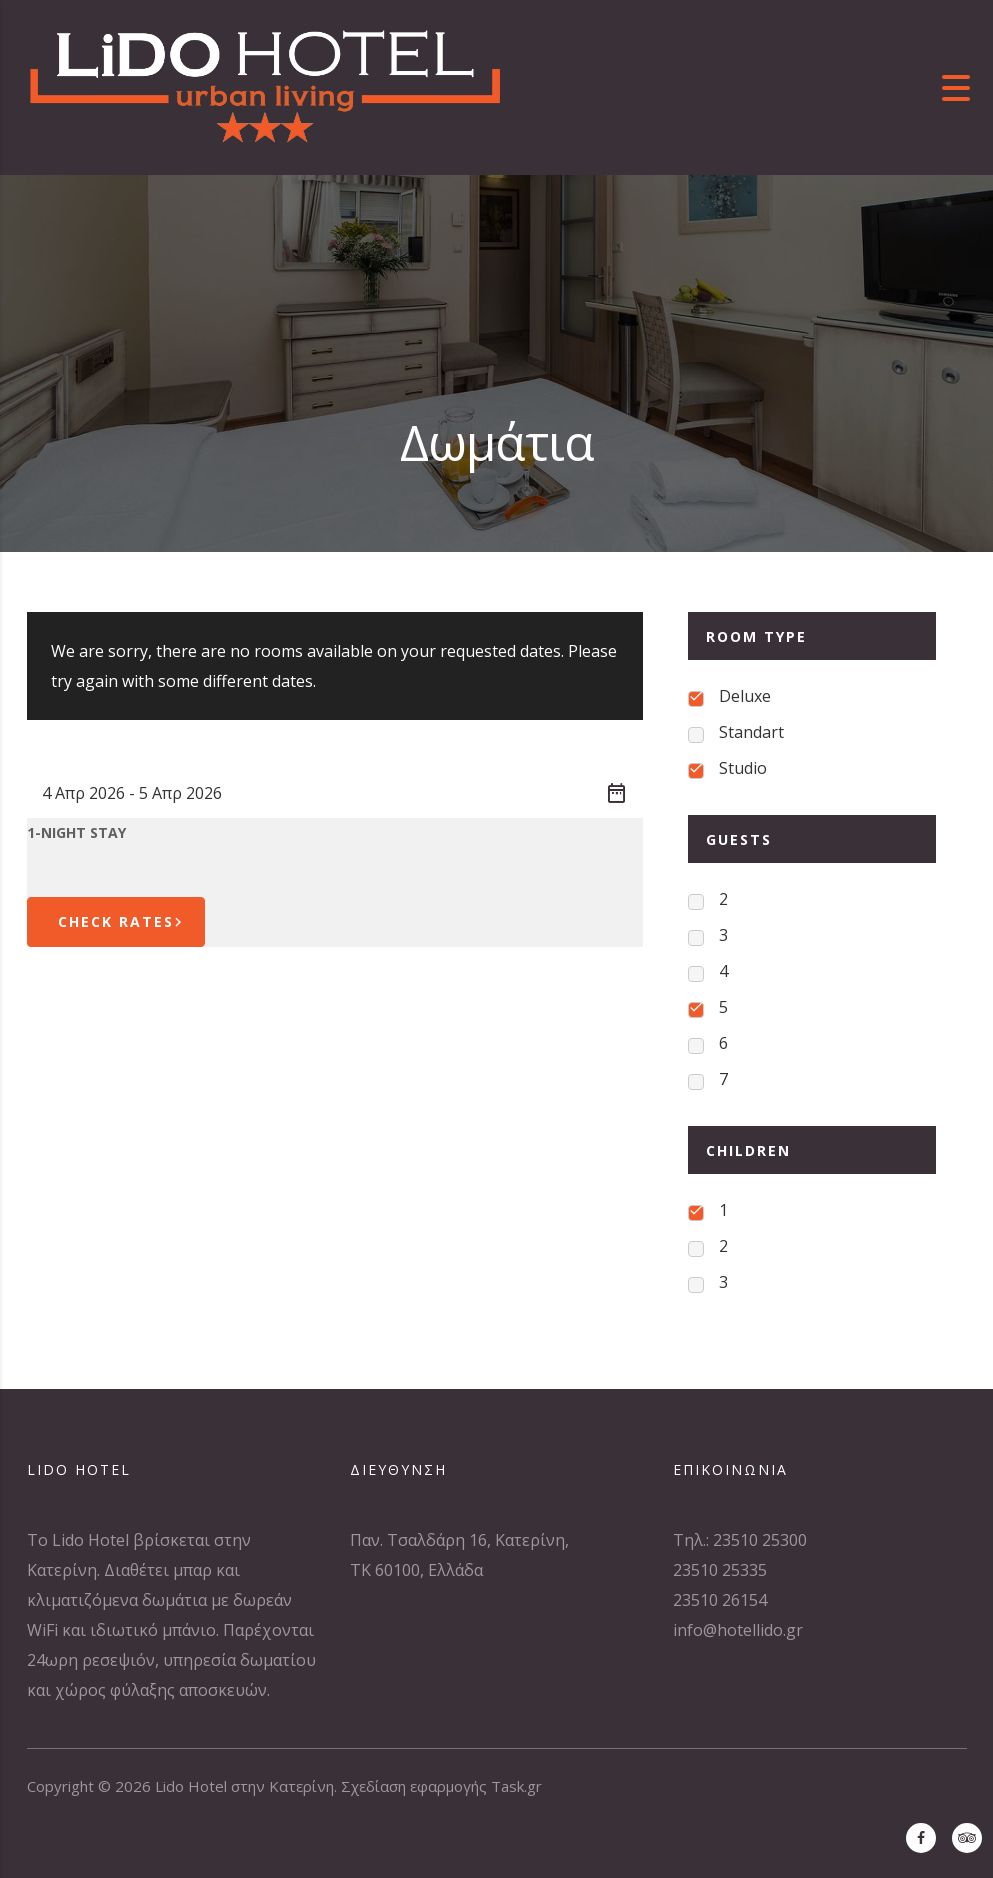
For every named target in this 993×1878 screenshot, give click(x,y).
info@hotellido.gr (738, 1630)
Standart (751, 732)
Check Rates (123, 921)
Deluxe (745, 696)
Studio (743, 768)
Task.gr (516, 1786)
